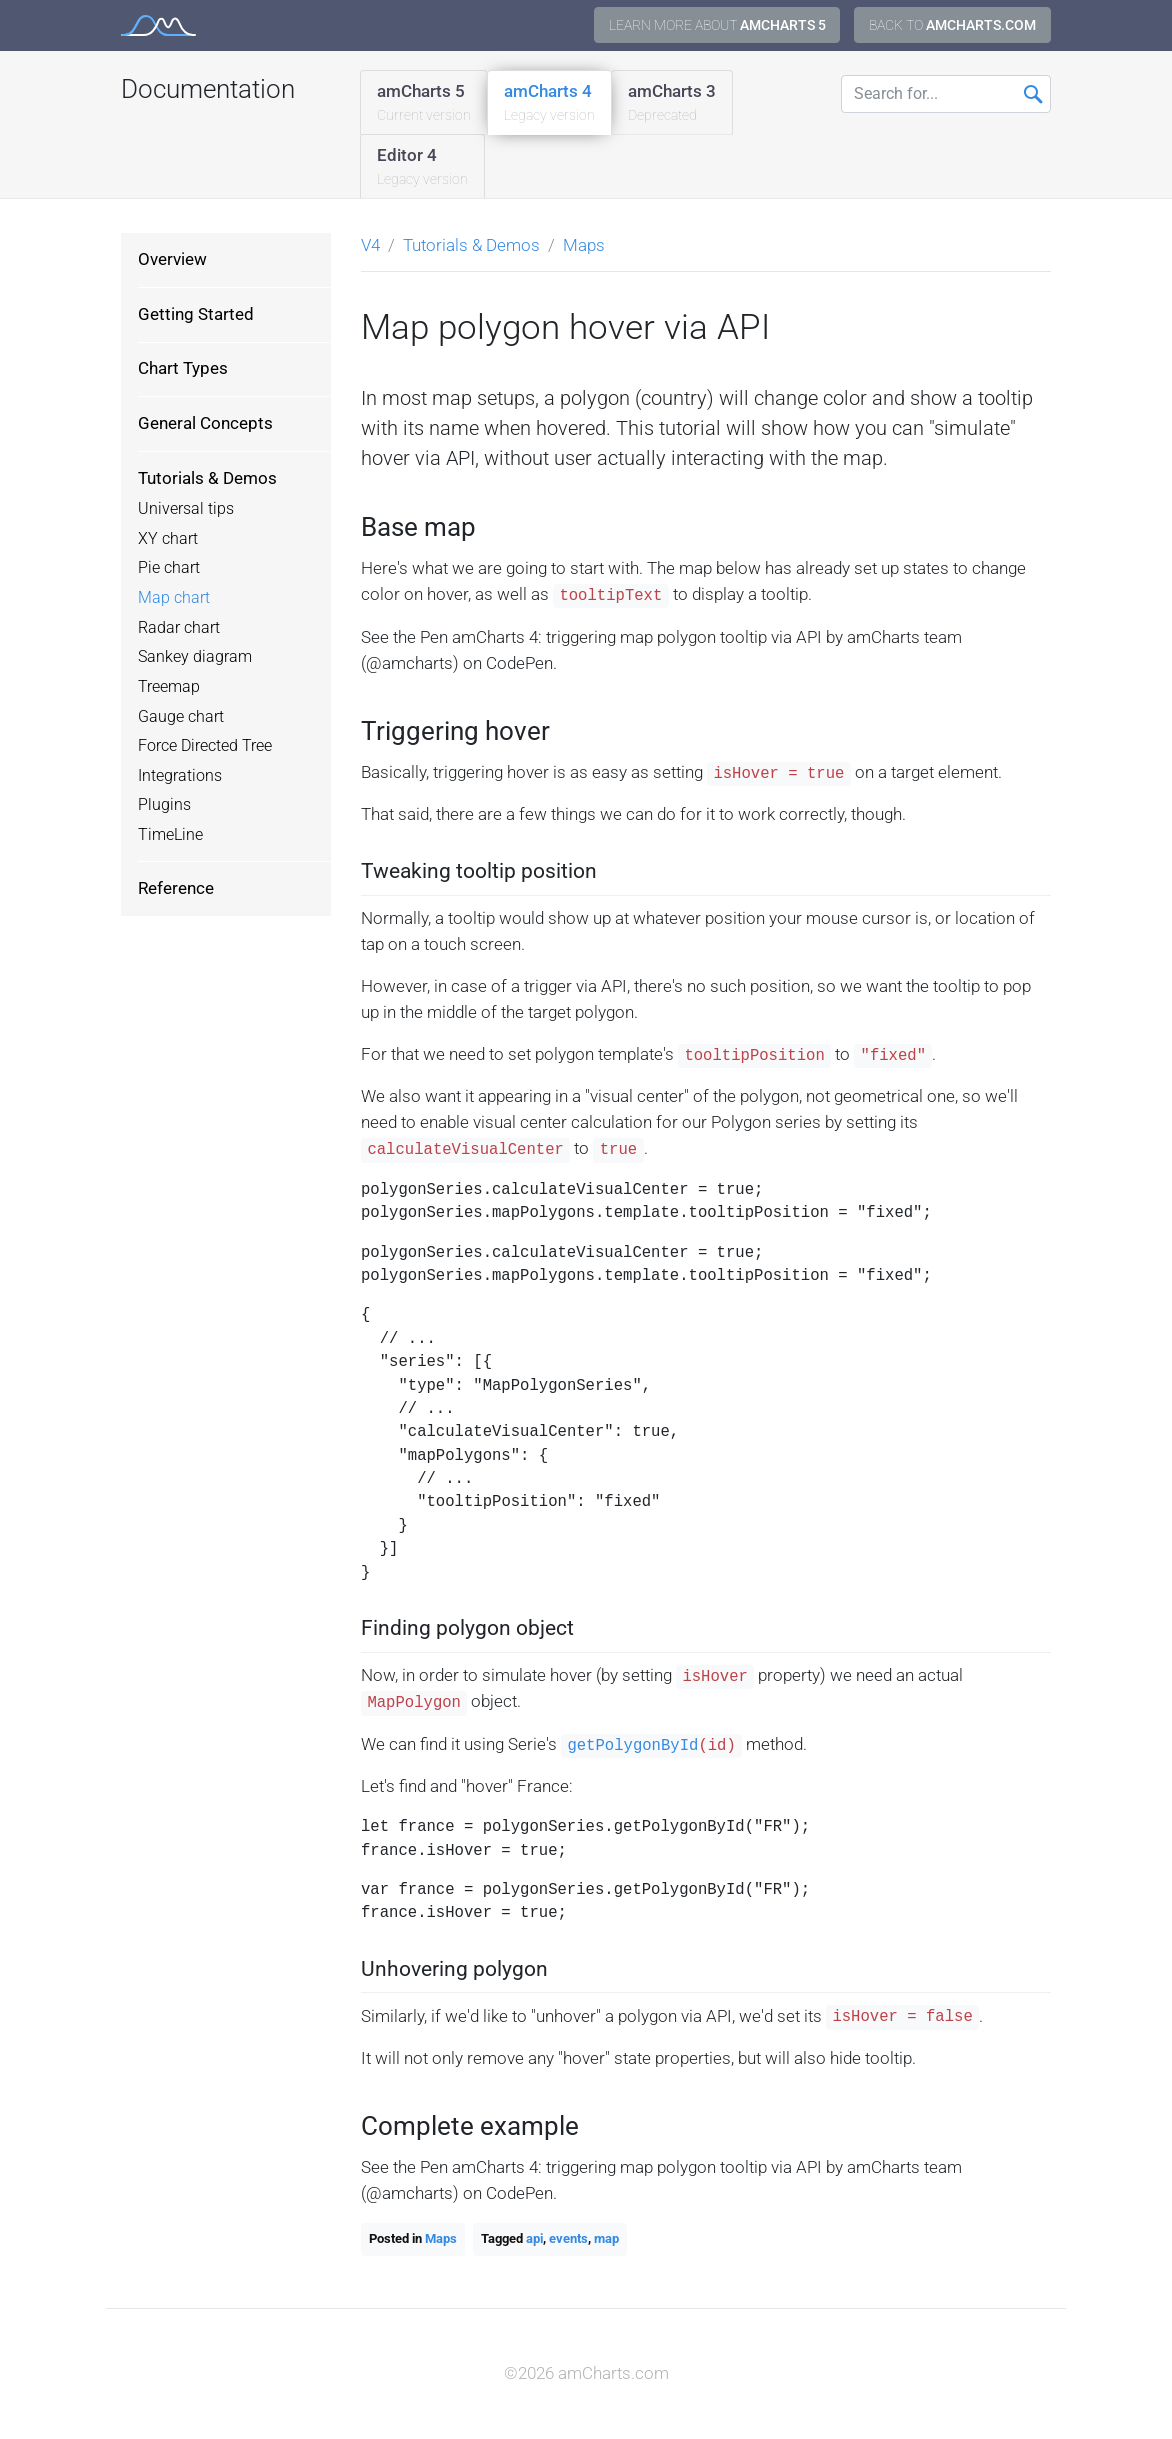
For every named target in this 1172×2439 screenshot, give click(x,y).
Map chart (174, 598)
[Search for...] (946, 94)
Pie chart (169, 568)
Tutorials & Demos (207, 478)
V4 (370, 245)
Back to (952, 25)
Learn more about (717, 25)
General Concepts (205, 423)
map (606, 2238)
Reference (176, 888)
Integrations (180, 776)
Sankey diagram (195, 657)
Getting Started (196, 314)
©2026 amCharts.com (586, 2373)
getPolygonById (632, 1746)
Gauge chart (181, 717)
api (534, 2238)
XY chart (168, 539)
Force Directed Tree (205, 746)
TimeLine (170, 835)
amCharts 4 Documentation (158, 25)
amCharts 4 (549, 103)
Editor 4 (422, 167)
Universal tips (186, 509)
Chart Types (183, 368)
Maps (584, 245)
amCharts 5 (424, 103)
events (568, 2238)
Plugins (164, 805)
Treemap (169, 687)
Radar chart (179, 628)
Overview (172, 259)
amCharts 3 (672, 103)
